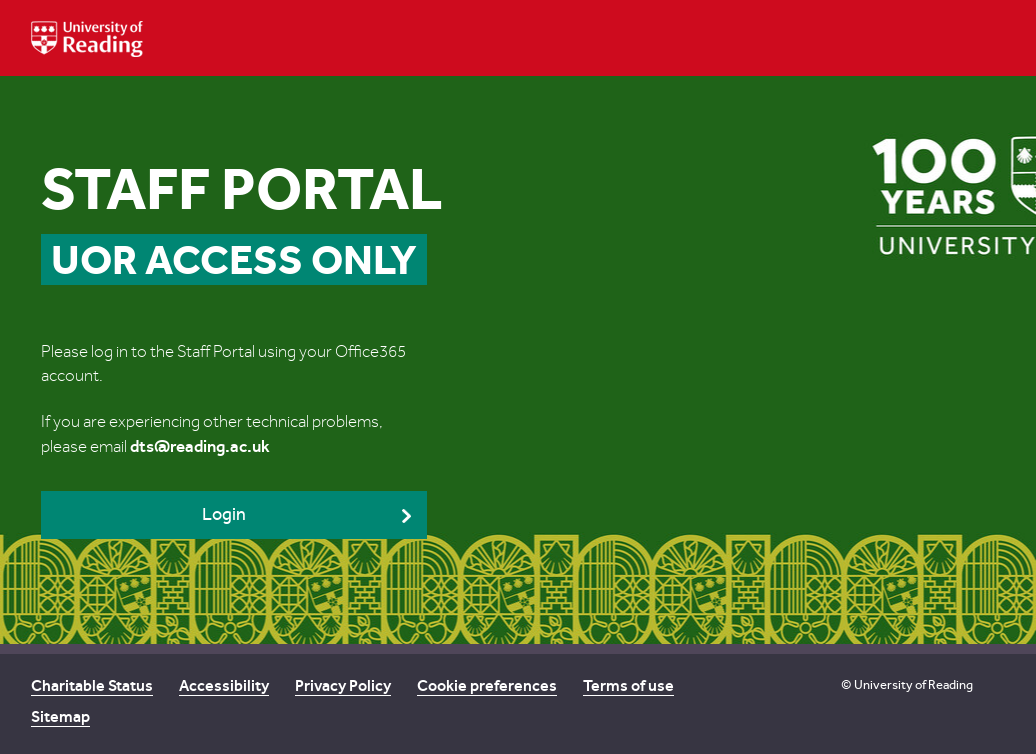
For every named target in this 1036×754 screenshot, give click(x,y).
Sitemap (60, 716)
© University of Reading (907, 684)
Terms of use (628, 685)
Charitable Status (92, 685)
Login (224, 514)
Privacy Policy (343, 685)
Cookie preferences (487, 685)
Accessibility (224, 685)
